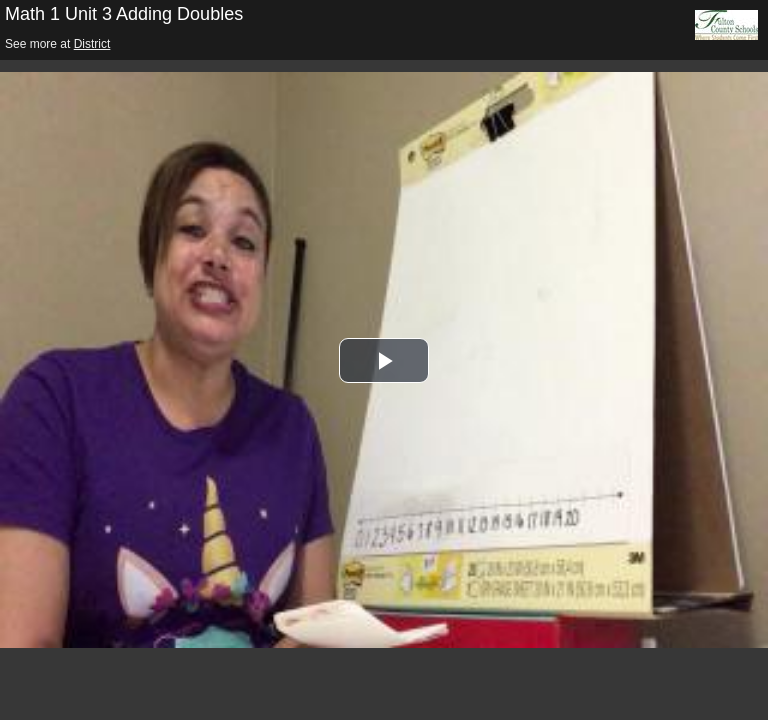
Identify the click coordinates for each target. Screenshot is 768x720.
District (92, 44)
